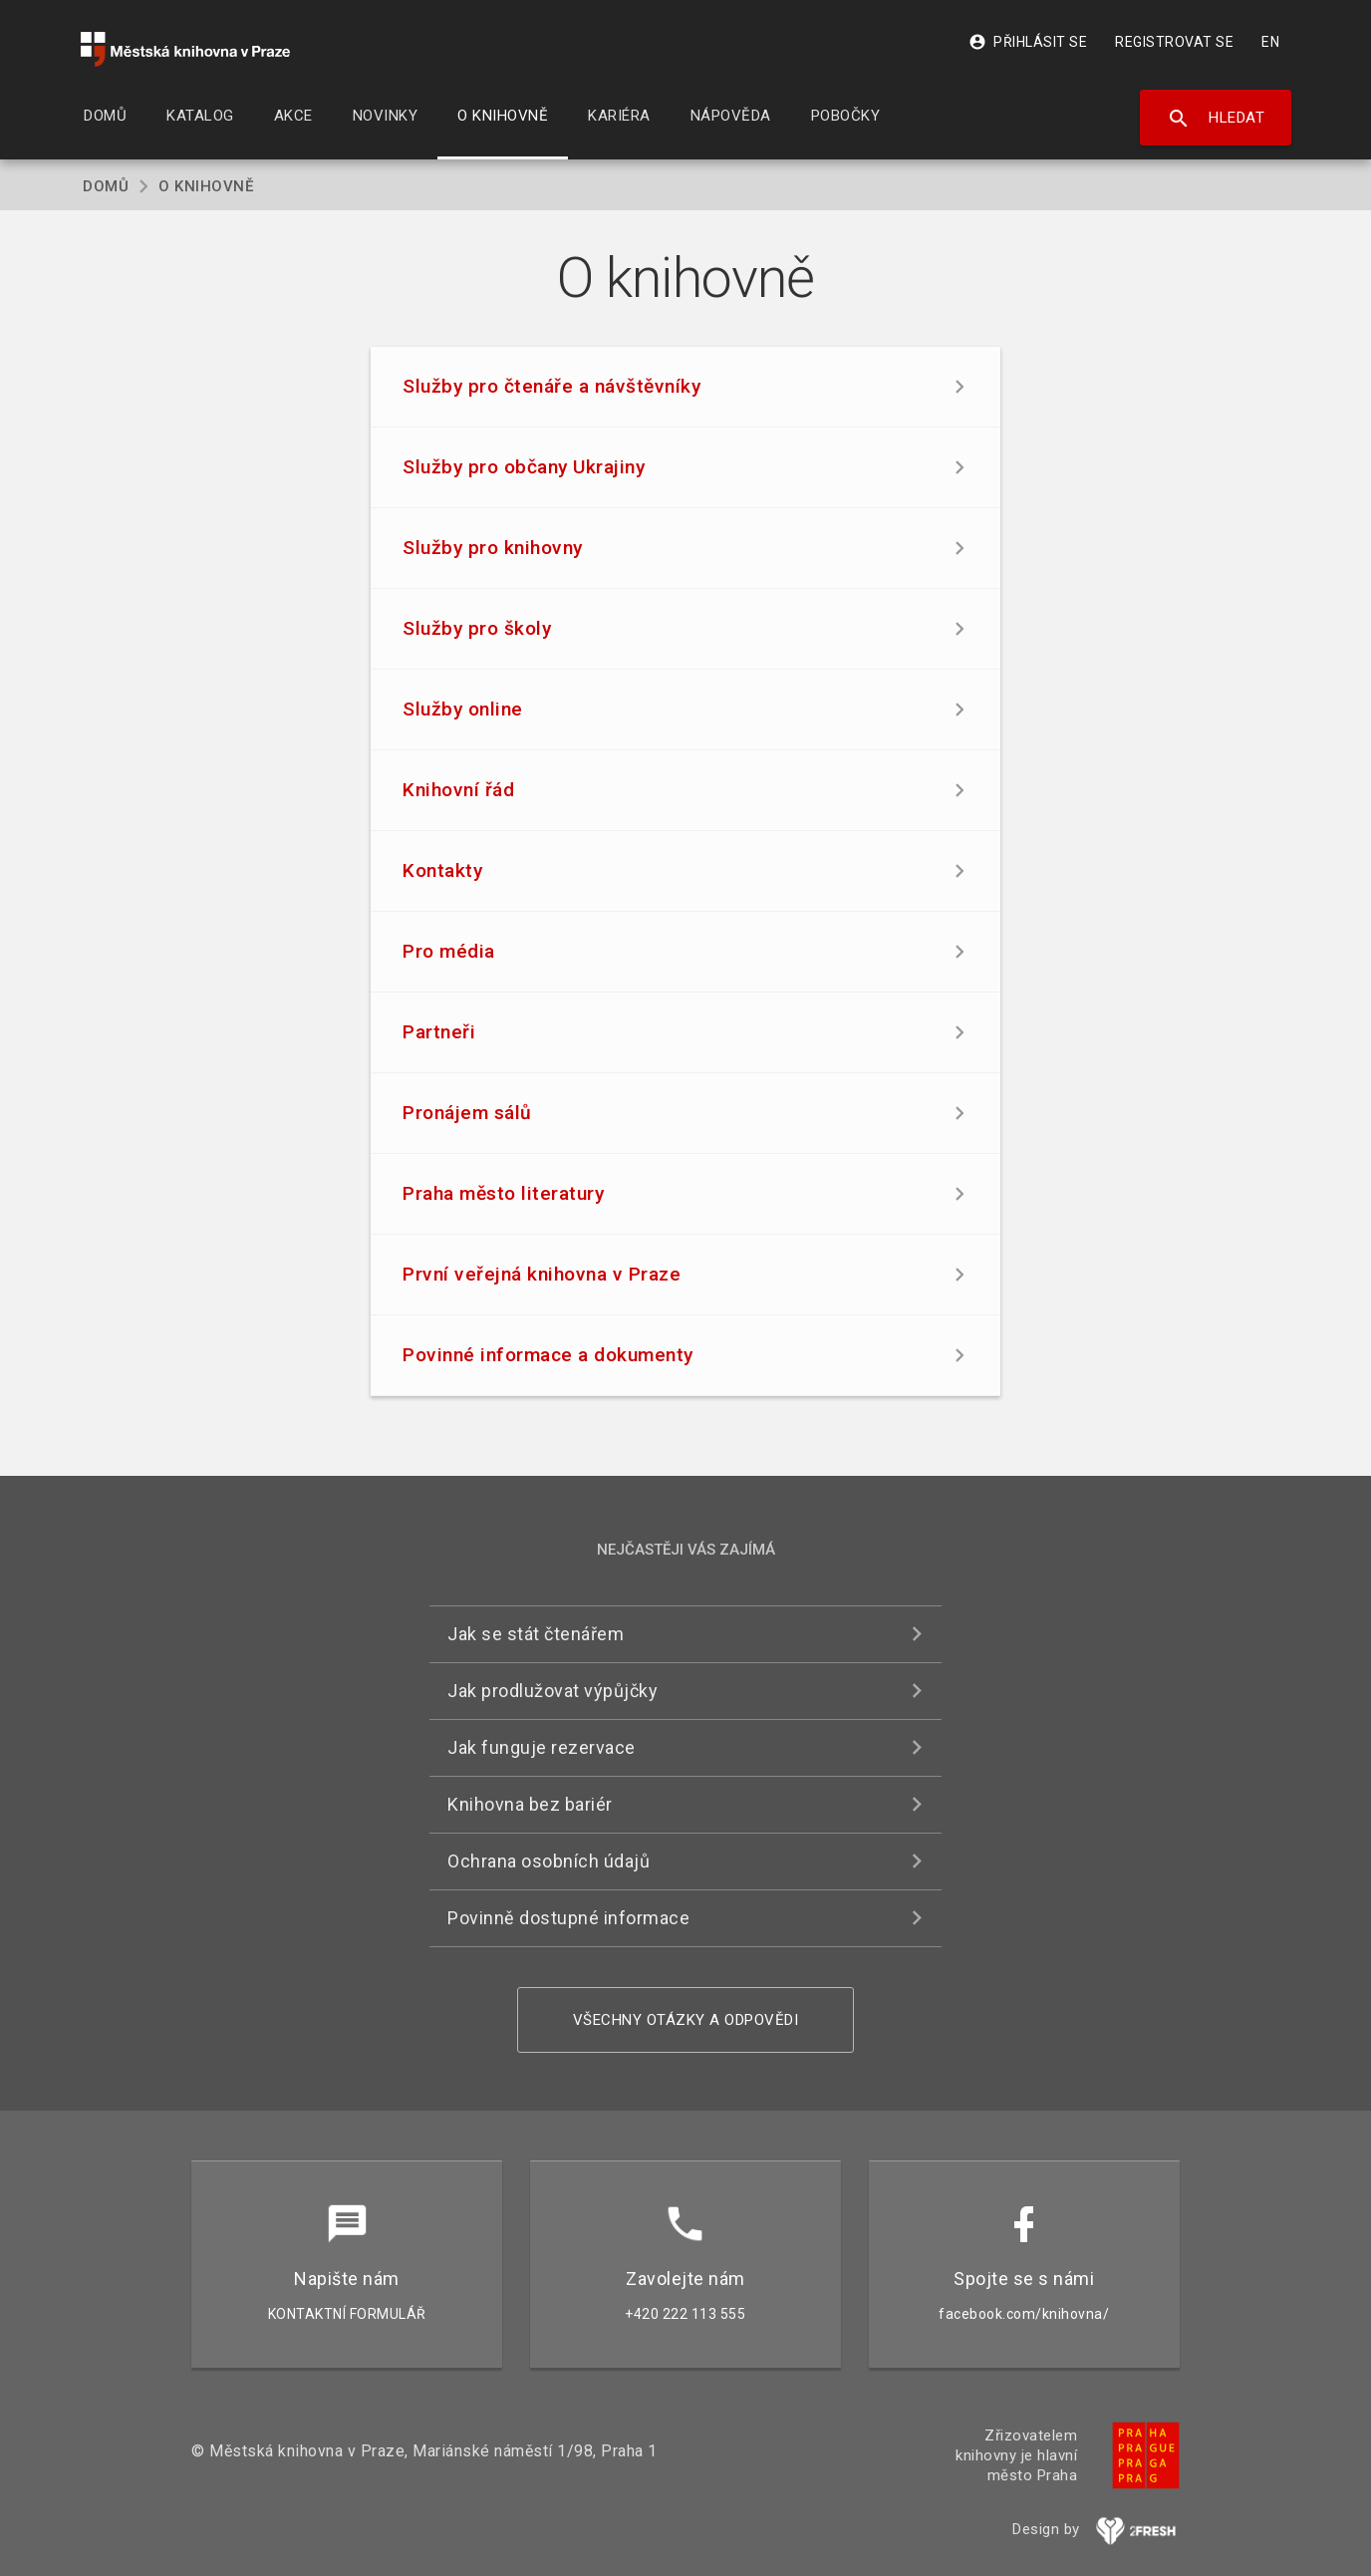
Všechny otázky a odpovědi (686, 2020)
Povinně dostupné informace (568, 1917)
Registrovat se (1174, 42)
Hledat (1216, 119)
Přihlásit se (1027, 42)
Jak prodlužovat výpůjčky (552, 1690)
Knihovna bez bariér (530, 1804)
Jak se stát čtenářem (535, 1633)
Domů (106, 186)
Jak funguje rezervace (541, 1747)
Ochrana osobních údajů (548, 1861)
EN (1270, 42)
